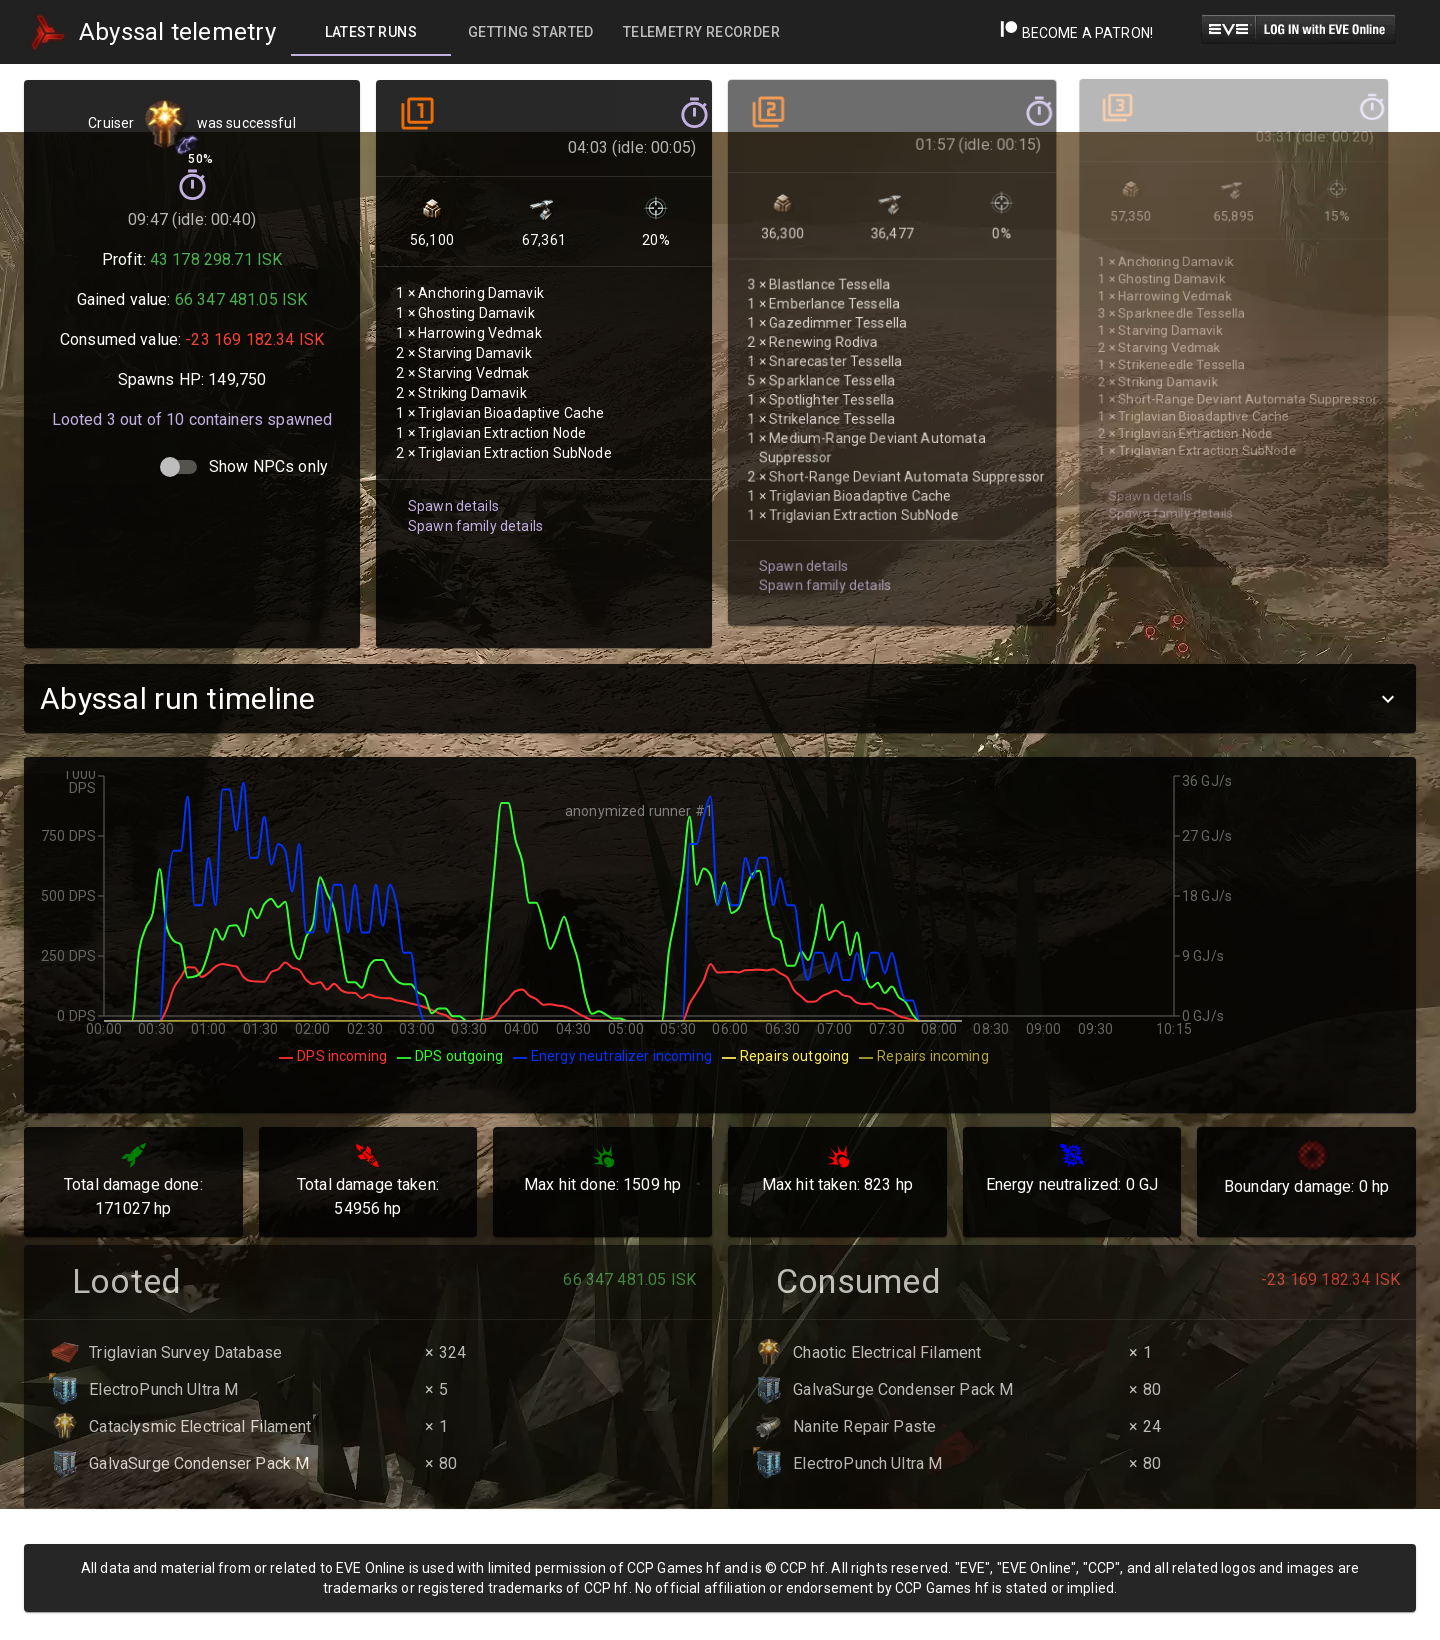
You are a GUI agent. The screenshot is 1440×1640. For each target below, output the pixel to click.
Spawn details (451, 478)
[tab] (371, 32)
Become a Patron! (1076, 33)
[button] (720, 698)
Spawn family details (472, 497)
